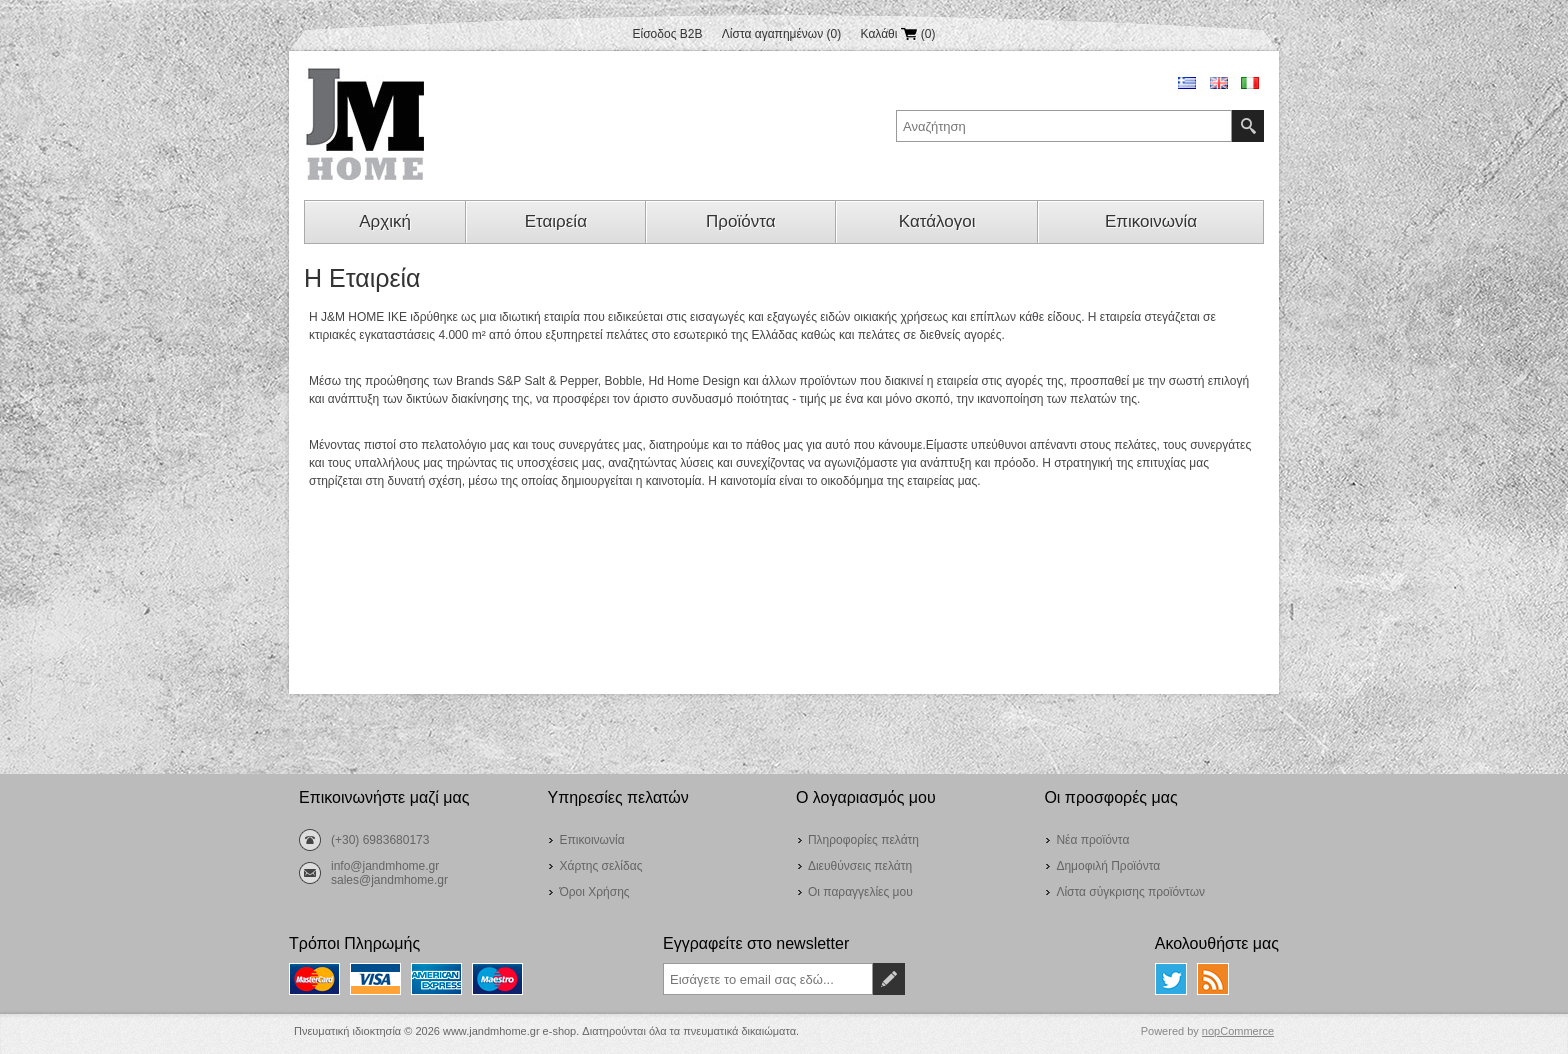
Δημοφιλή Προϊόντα (1108, 866)
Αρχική (385, 221)
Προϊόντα (740, 221)
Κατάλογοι (937, 221)
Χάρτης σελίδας (600, 866)
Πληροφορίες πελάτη (863, 840)
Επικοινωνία (1151, 221)
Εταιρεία (556, 221)
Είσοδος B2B (668, 34)
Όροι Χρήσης (594, 892)
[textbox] (1064, 126)
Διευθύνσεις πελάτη (860, 866)
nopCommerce (1238, 1031)
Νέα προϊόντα (1092, 840)
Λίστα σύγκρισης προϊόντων (1130, 892)
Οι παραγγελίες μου (860, 892)
